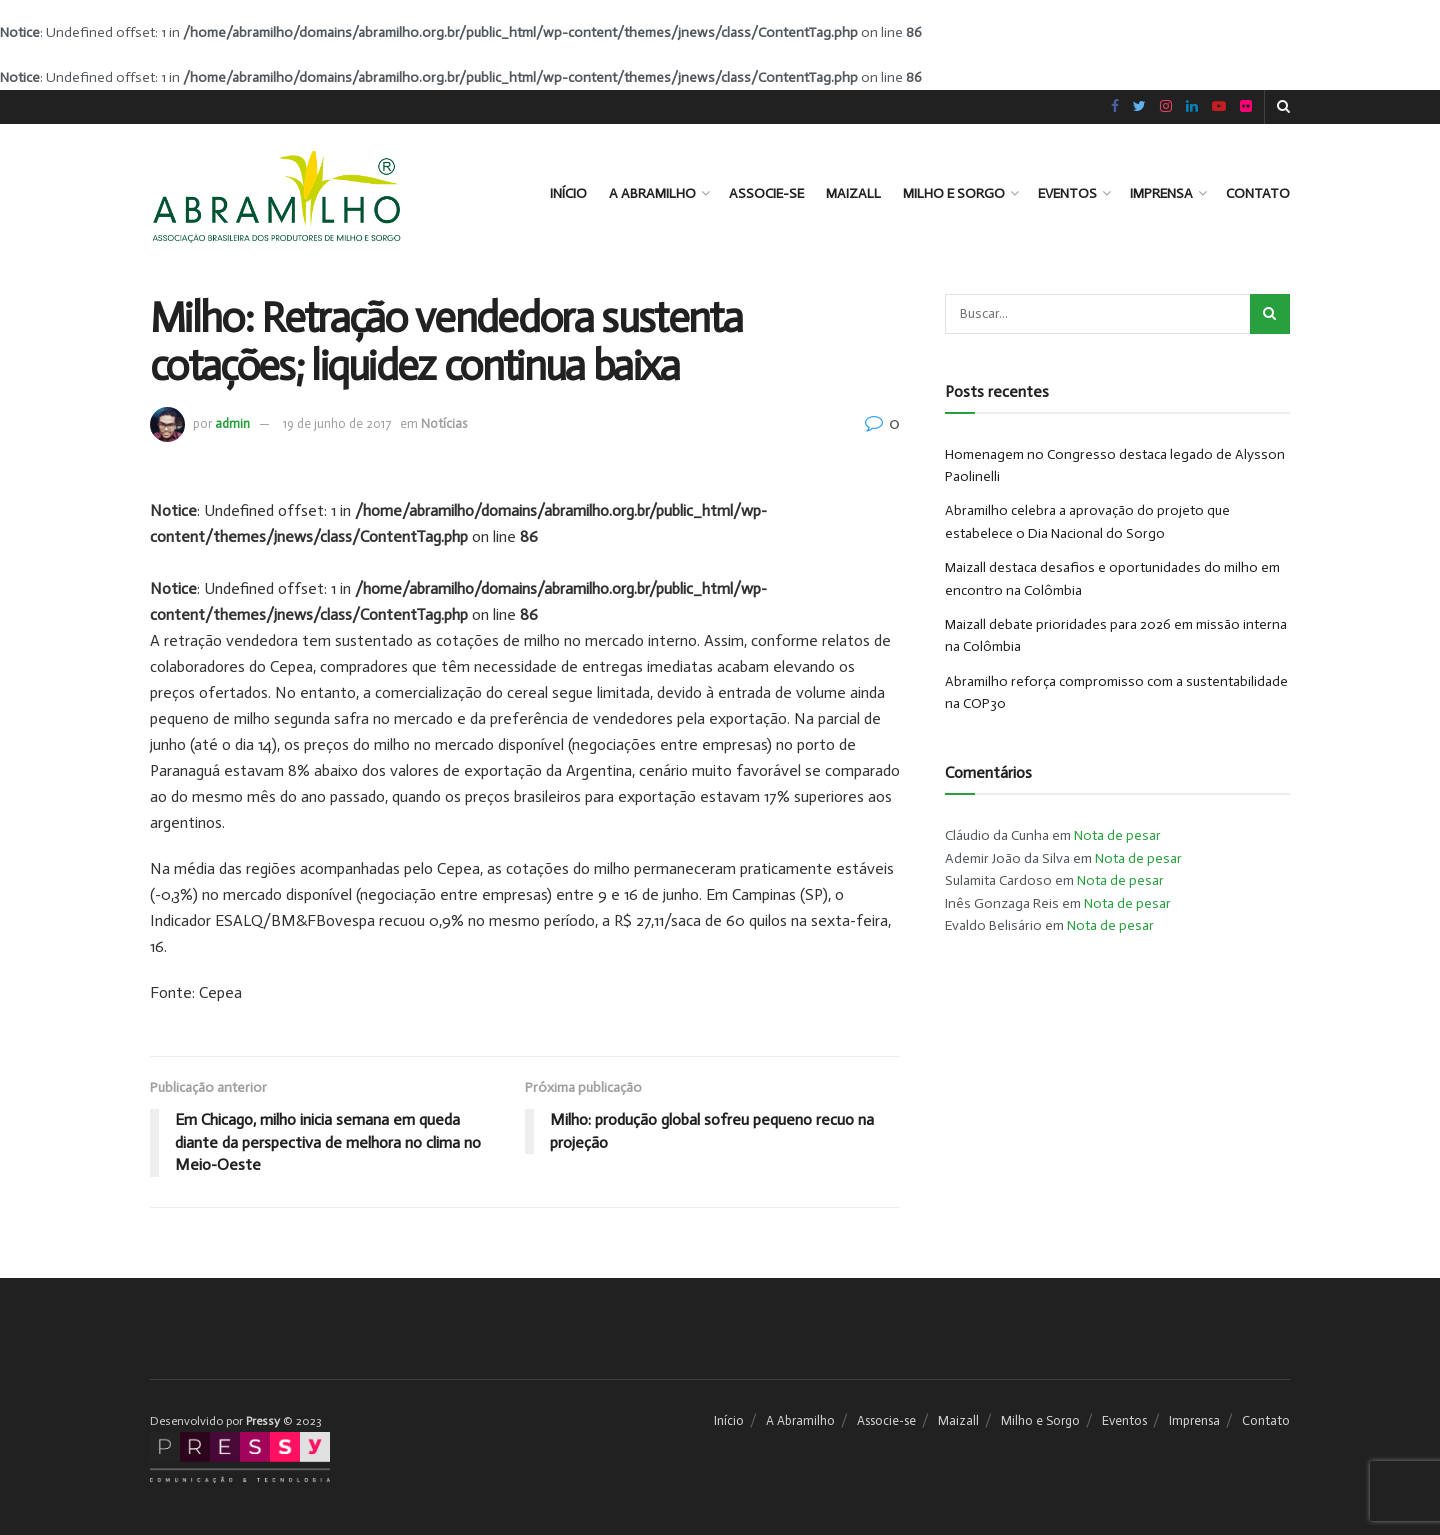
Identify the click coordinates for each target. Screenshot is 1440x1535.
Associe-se (766, 193)
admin (232, 423)
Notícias (444, 423)
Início (568, 193)
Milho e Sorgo (954, 193)
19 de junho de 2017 (337, 423)
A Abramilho (652, 193)
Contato (1258, 193)
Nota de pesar (1117, 835)
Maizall (853, 193)
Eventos (1067, 193)
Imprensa (1161, 193)
